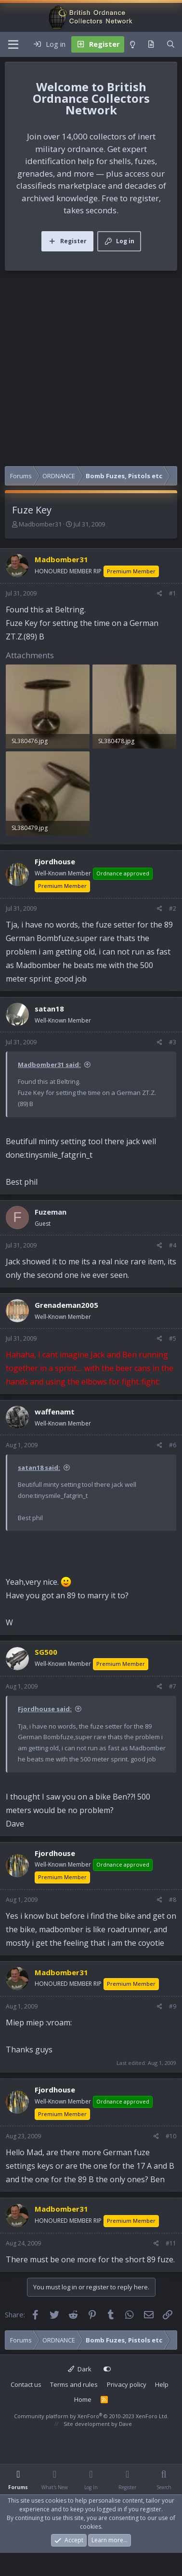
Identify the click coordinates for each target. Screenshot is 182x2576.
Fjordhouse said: (45, 1708)
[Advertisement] (90, 370)
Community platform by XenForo (91, 2416)
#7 (172, 1686)
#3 (172, 1042)
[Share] (160, 593)
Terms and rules (74, 2384)
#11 (171, 2243)
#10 (171, 2136)
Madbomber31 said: (49, 1064)
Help (162, 2384)
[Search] (170, 44)
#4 (172, 1245)
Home (82, 2399)
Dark (79, 2369)
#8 (172, 1900)
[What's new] (151, 44)
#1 (172, 593)
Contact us (26, 2384)
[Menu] (13, 44)
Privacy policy (126, 2384)
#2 (172, 908)
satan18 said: (39, 1467)
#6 (172, 1445)
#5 (172, 1338)
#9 (172, 2006)
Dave (125, 2423)
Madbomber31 (40, 524)
